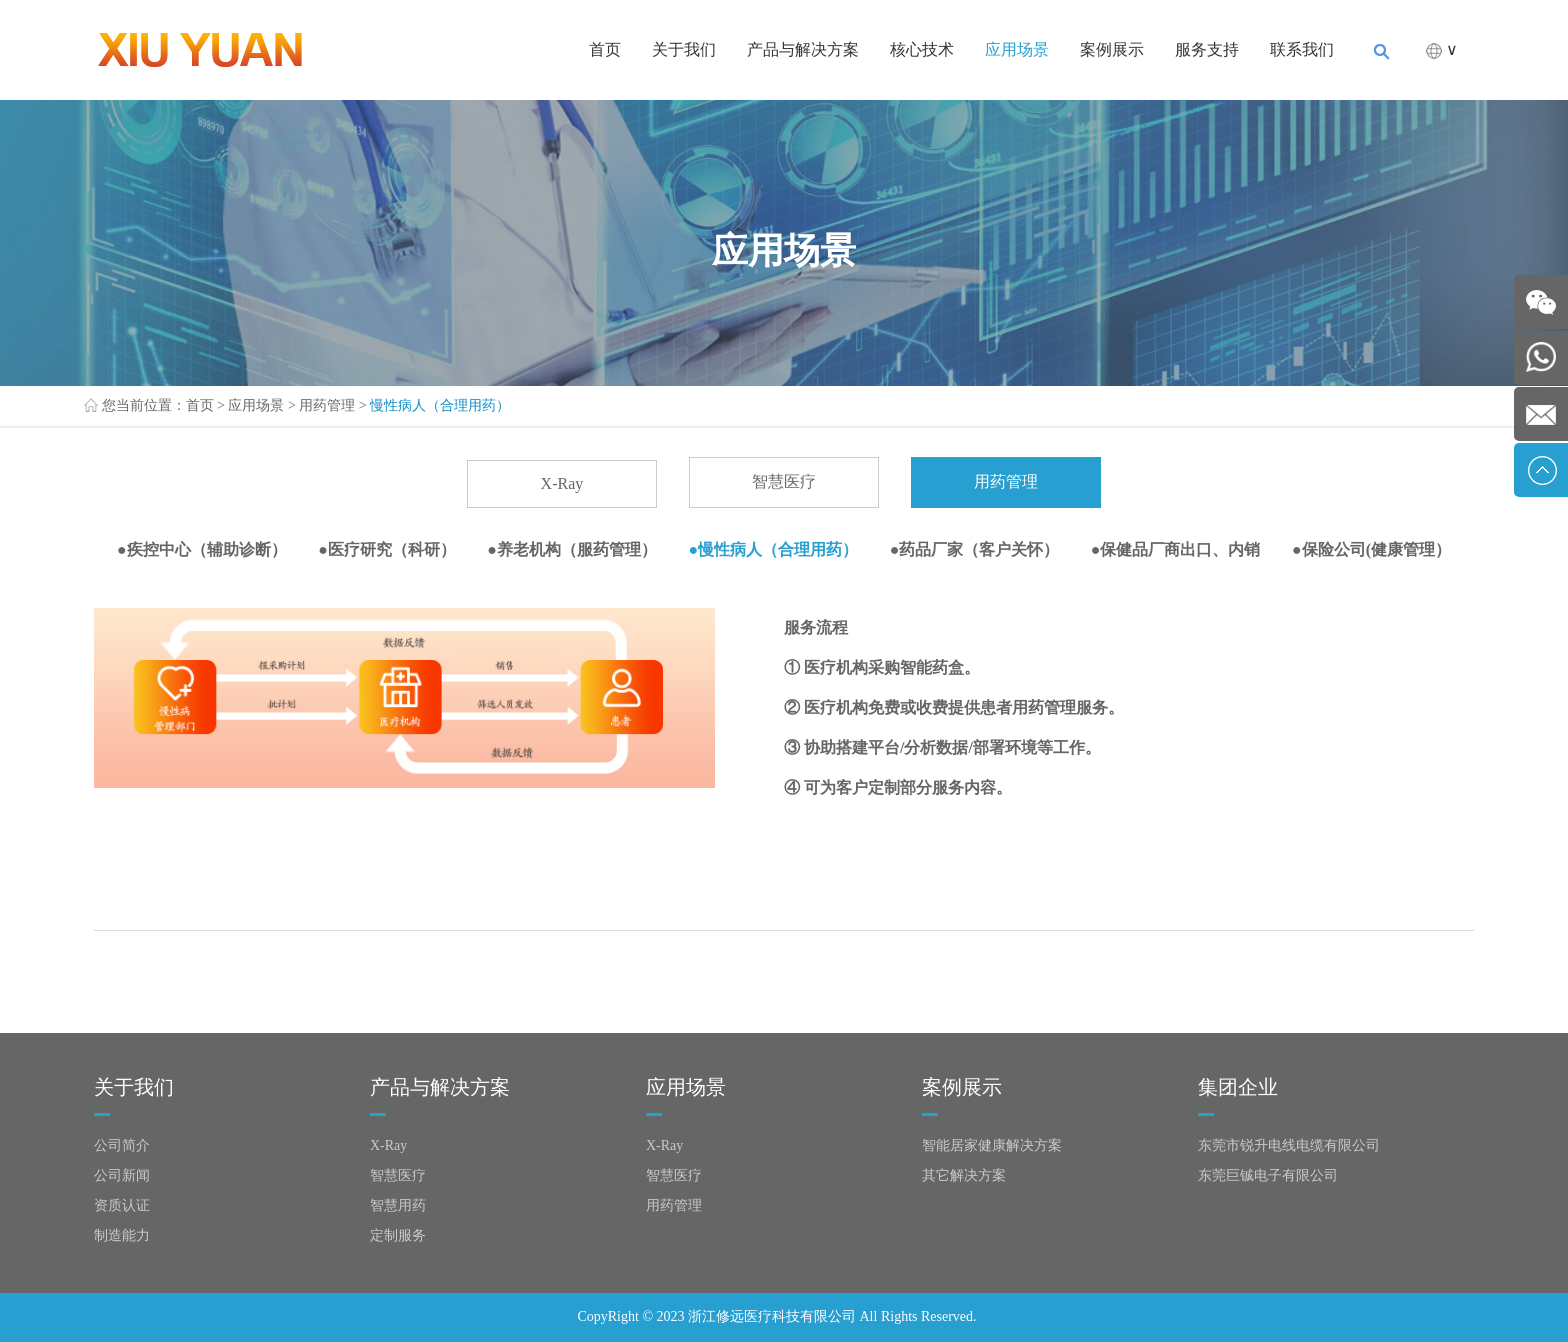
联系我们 (1302, 49)
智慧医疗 (784, 481)
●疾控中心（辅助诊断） (202, 549)
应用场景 (1017, 49)
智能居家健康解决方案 (992, 1145)
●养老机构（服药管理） (572, 549)
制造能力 (122, 1235)
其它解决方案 (964, 1175)
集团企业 (1238, 1087)
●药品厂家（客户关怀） (975, 549)
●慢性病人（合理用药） (774, 549)
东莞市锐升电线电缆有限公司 (1289, 1145)
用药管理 (327, 405)
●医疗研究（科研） (387, 549)
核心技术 (922, 49)
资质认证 (122, 1205)
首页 (605, 49)
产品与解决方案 (803, 49)
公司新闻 (122, 1175)
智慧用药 (398, 1205)
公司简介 (122, 1145)
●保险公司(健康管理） (1371, 549)
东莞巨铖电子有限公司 (1268, 1175)
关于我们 (684, 49)
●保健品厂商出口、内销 (1176, 549)
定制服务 (398, 1235)
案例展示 (1112, 49)
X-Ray (562, 483)
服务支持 (1207, 49)
